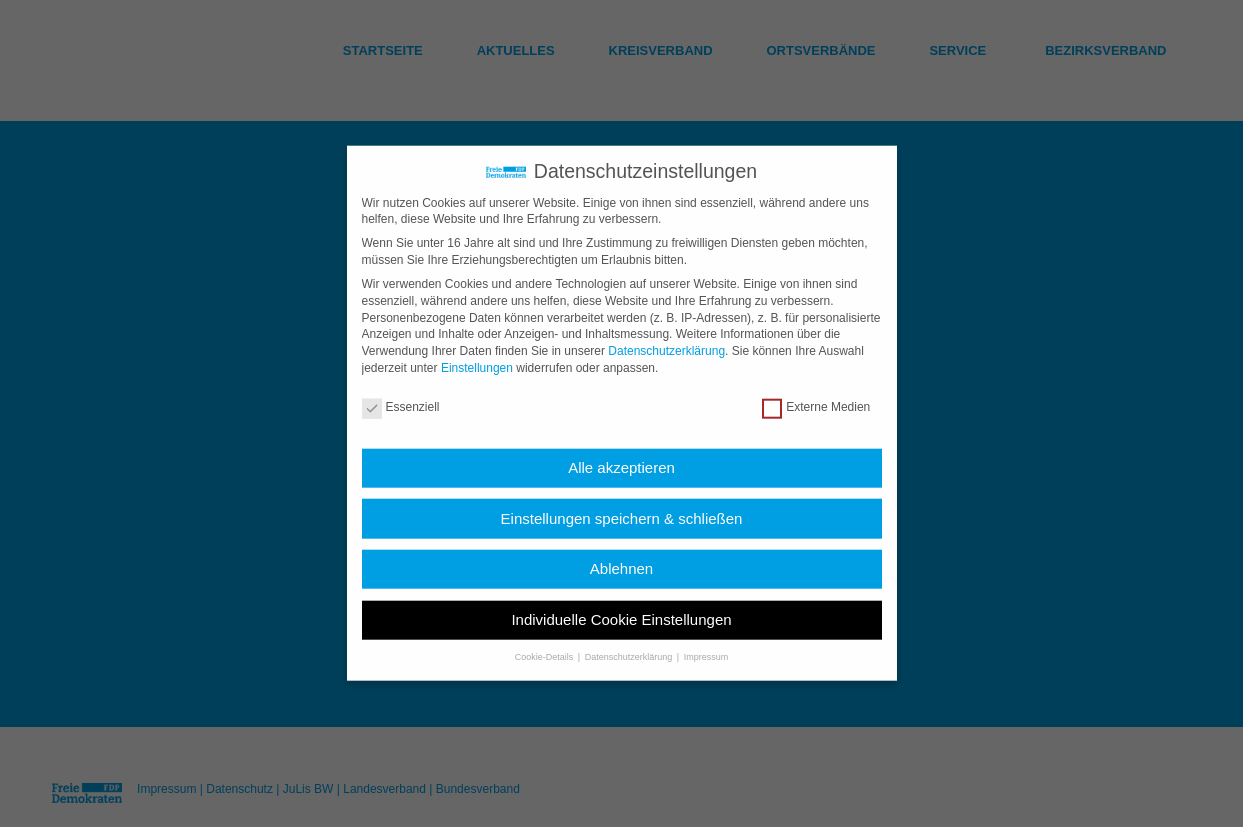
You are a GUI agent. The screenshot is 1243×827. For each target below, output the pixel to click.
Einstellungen (477, 355)
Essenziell (401, 394)
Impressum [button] (706, 644)
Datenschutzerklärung (666, 338)
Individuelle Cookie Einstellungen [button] (621, 606)
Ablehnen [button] (621, 555)
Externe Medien (816, 394)
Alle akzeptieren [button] (621, 454)
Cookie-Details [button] (545, 644)
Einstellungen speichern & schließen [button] (622, 505)
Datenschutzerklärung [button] (630, 644)
